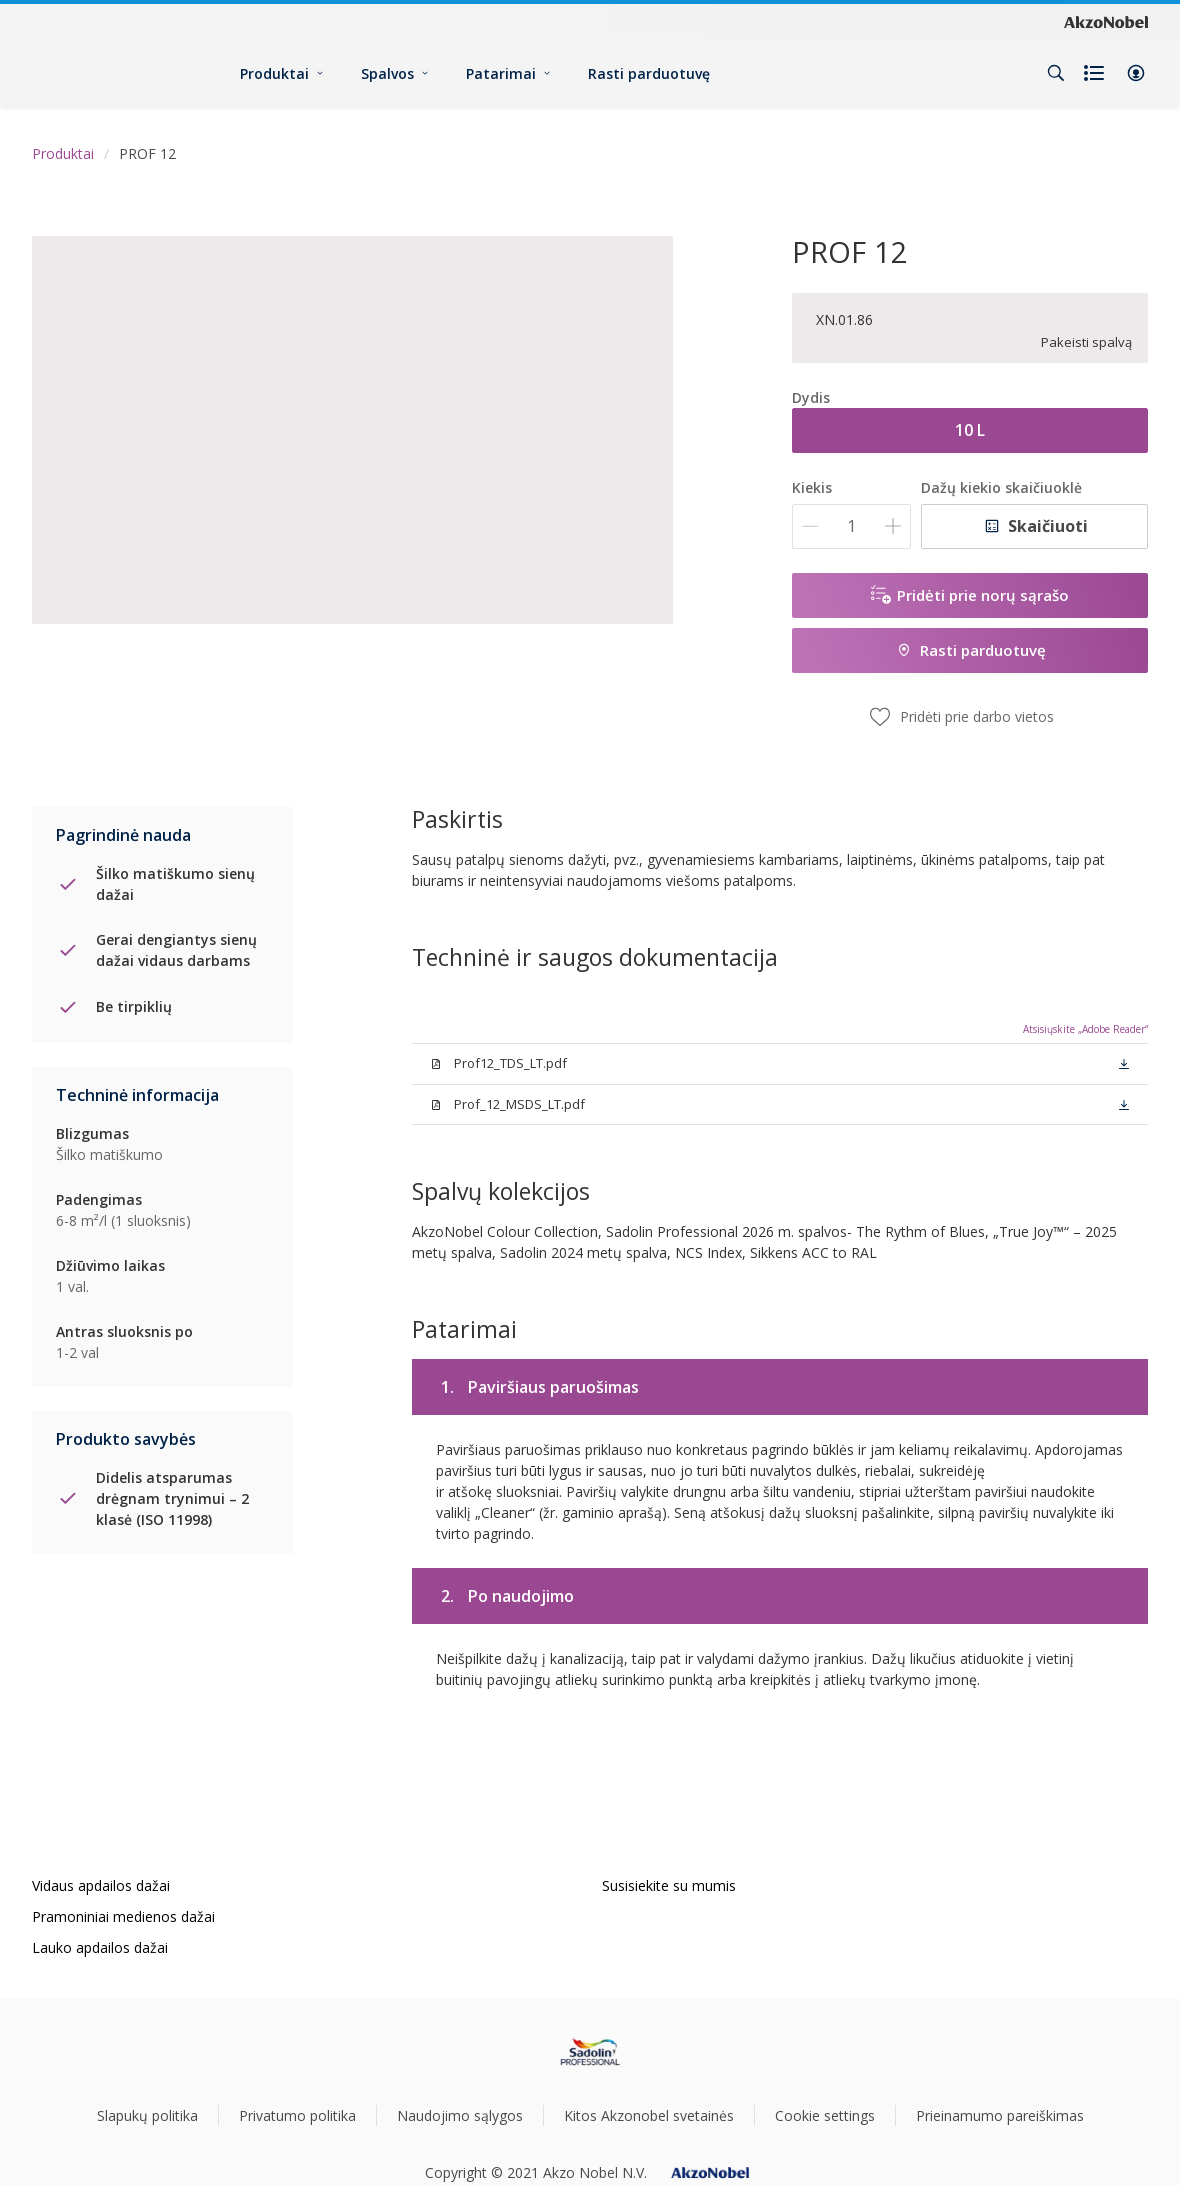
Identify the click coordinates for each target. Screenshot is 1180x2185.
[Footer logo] (590, 2052)
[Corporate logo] (1106, 21)
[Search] (1056, 73)
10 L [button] (970, 430)
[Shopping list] (1096, 73)
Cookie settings (825, 2115)
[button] (1136, 73)
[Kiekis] (851, 526)
